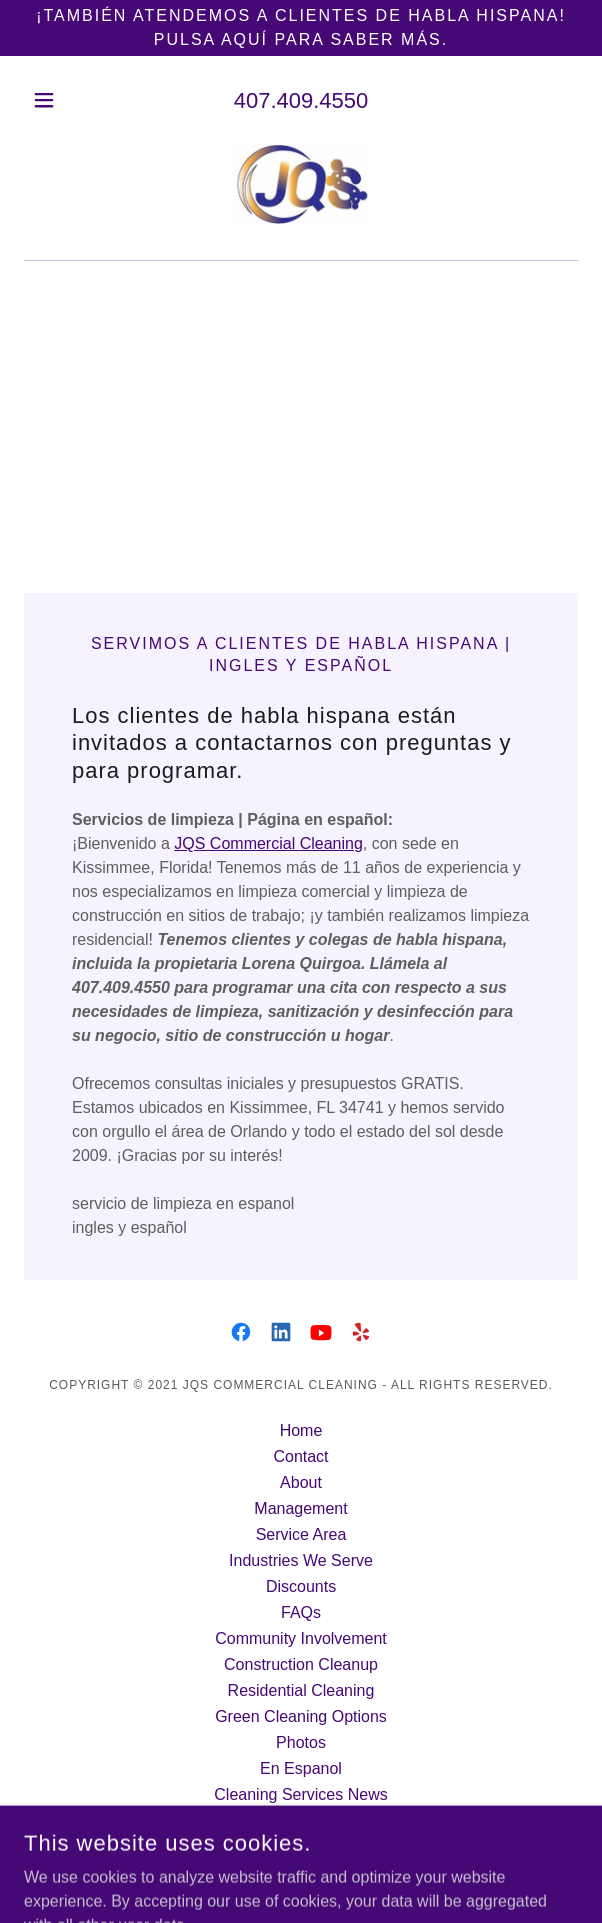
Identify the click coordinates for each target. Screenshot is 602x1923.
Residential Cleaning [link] (301, 1690)
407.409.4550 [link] (301, 100)
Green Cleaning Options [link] (301, 1716)
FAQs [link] (301, 1612)
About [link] (301, 1482)
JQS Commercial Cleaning (268, 843)
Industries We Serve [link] (301, 1560)
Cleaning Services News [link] (300, 1794)
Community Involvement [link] (301, 1638)
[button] (65, 100)
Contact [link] (300, 1456)
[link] (301, 186)
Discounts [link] (301, 1586)
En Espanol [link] (301, 1768)
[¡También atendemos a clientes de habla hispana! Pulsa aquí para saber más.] (301, 28)
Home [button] (301, 1430)
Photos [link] (301, 1742)
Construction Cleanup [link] (301, 1664)
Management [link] (300, 1508)
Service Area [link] (301, 1534)
